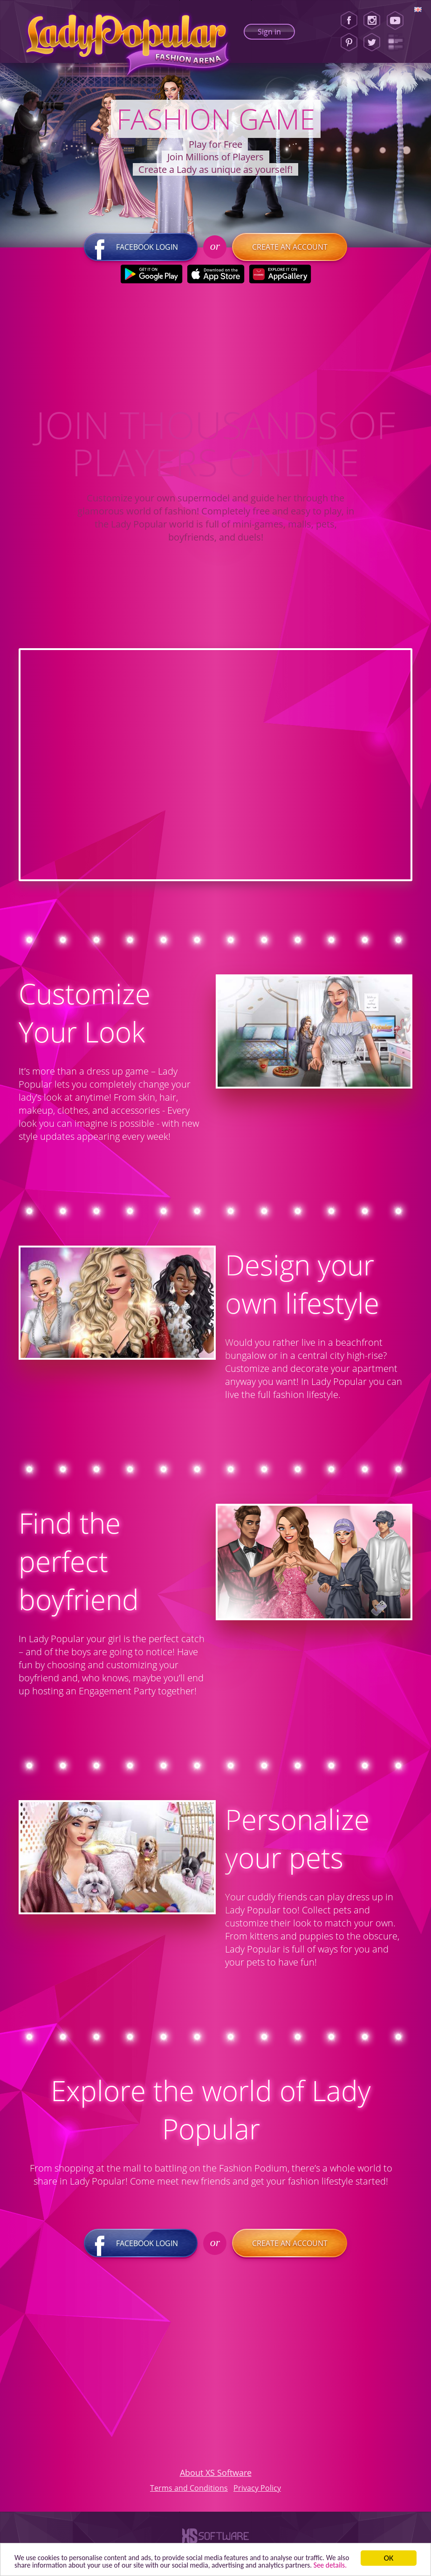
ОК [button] (389, 2549)
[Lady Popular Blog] (398, 42)
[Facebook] (349, 20)
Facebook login (141, 249)
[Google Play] (151, 276)
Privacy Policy (257, 2489)
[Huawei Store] (280, 276)
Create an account (289, 249)
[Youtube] (398, 20)
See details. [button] (64, 2564)
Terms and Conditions (189, 2489)
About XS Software (216, 2474)
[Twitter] (371, 42)
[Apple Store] (215, 276)
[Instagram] (371, 20)
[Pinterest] (349, 42)
